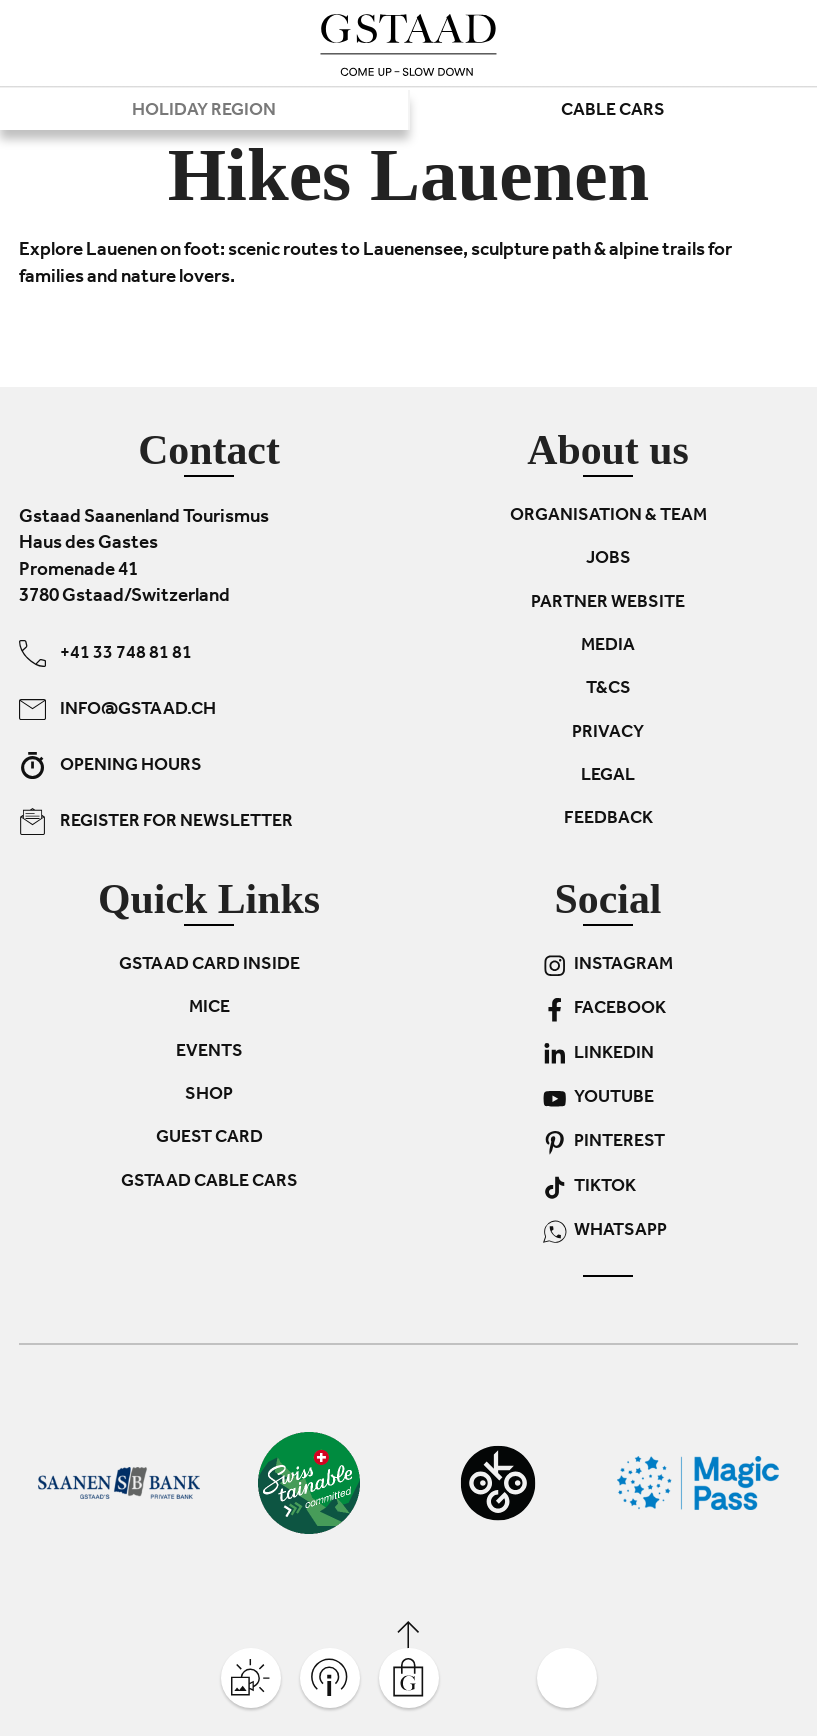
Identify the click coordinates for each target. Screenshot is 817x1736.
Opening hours (110, 765)
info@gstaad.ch (117, 709)
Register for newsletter (156, 821)
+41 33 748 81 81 (105, 653)
